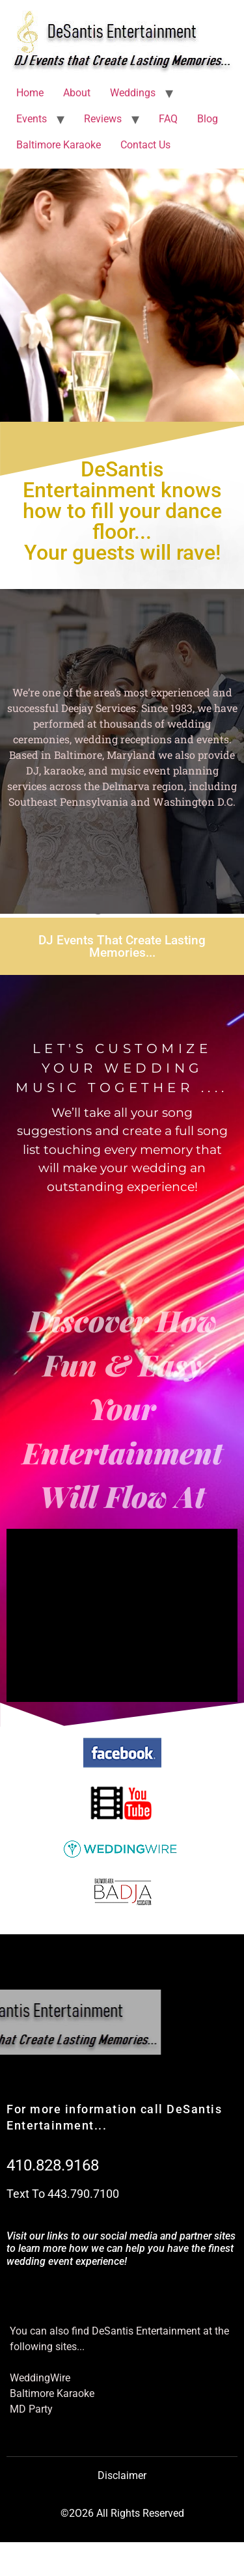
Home (30, 93)
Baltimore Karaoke (58, 145)
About (76, 93)
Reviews (103, 119)
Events (31, 119)
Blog (207, 119)
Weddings (133, 93)
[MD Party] (122, 2409)
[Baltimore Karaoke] (122, 2394)
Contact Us (145, 145)
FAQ (168, 119)
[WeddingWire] (122, 2378)
